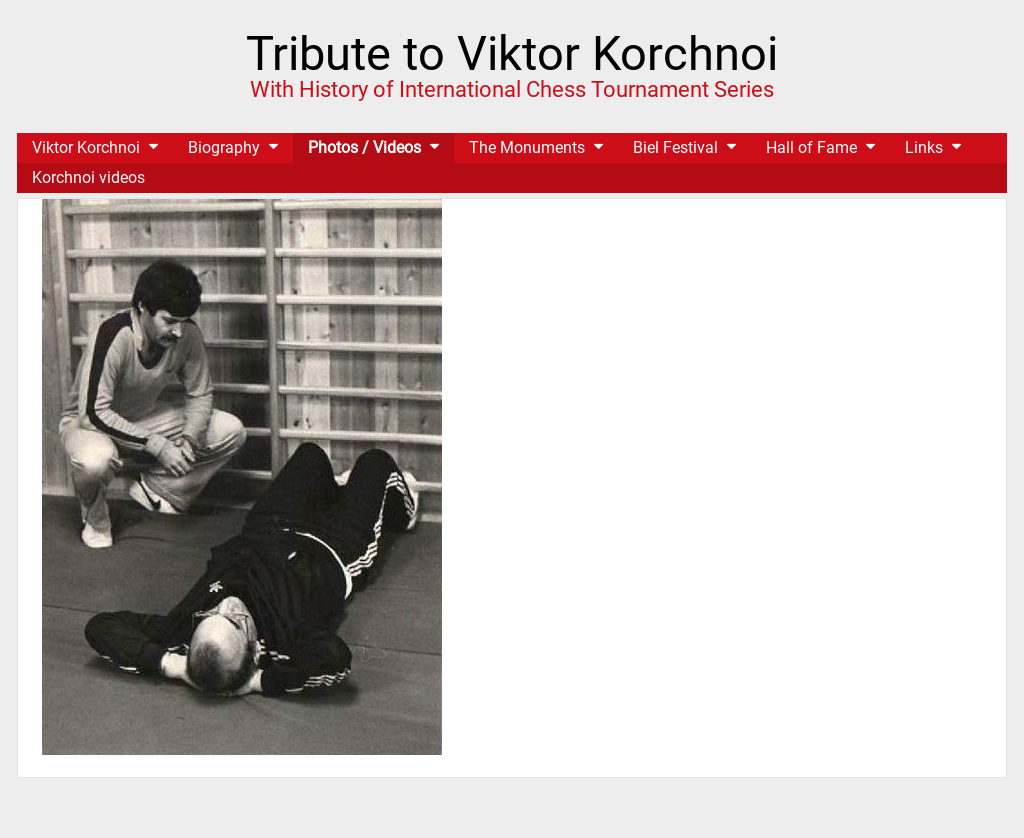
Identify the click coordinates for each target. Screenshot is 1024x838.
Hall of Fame (811, 147)
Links (924, 147)
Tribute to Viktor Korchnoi (512, 53)
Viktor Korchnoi (86, 147)
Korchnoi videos (88, 177)
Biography (224, 147)
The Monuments (527, 147)
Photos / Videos (364, 147)
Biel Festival (675, 147)
